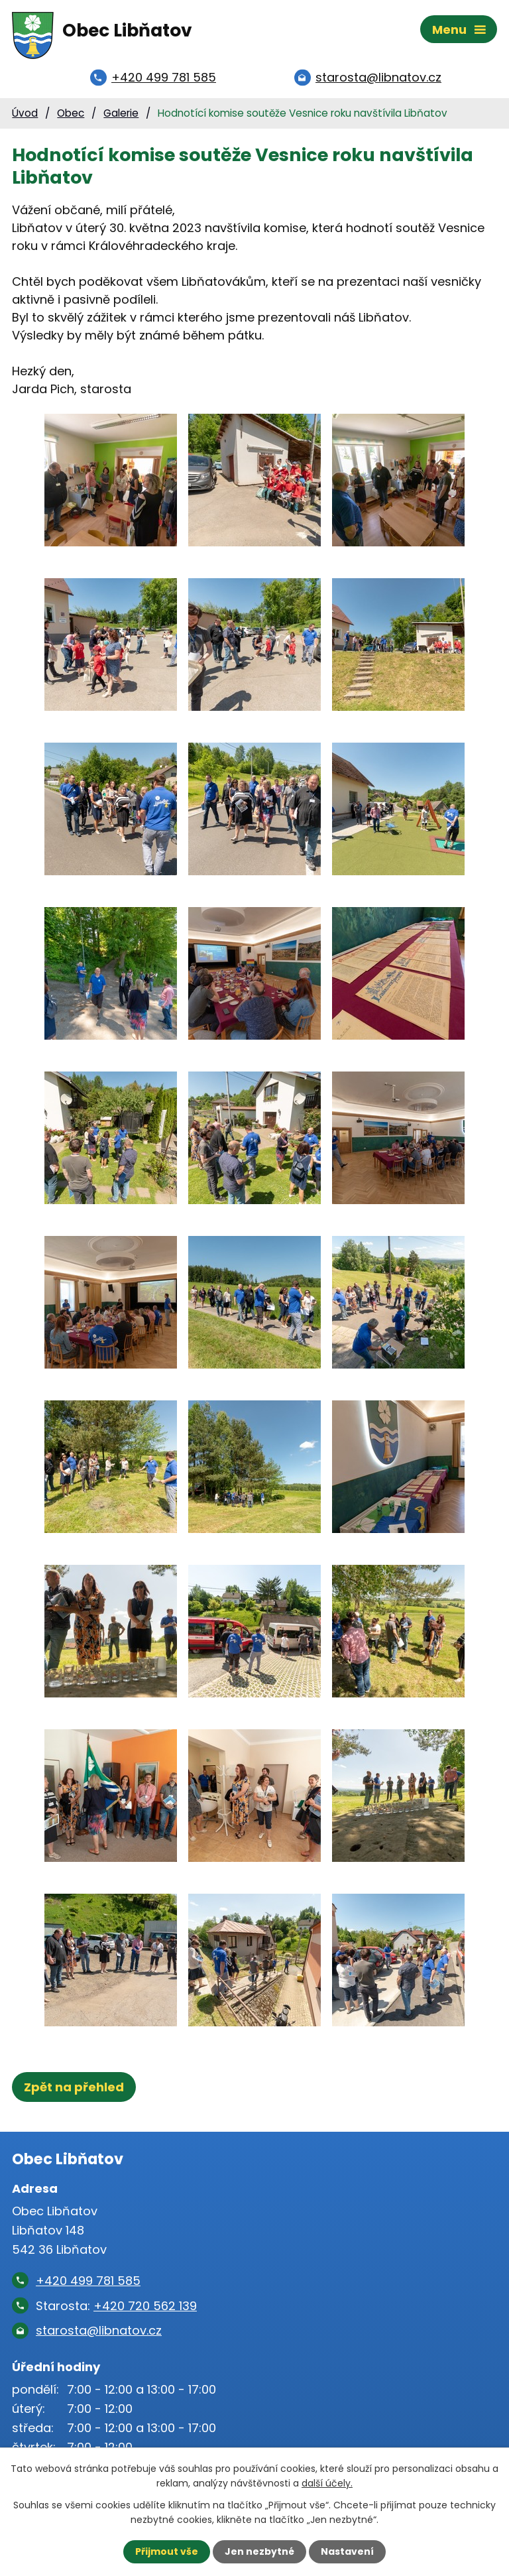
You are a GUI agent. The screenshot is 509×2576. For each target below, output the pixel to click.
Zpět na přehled (74, 2087)
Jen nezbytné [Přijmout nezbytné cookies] (259, 2551)
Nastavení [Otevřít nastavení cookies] (347, 2551)
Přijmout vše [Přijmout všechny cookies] (166, 2551)
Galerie (121, 114)
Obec (70, 114)
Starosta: (116, 2306)
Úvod (25, 114)
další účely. (327, 2483)
